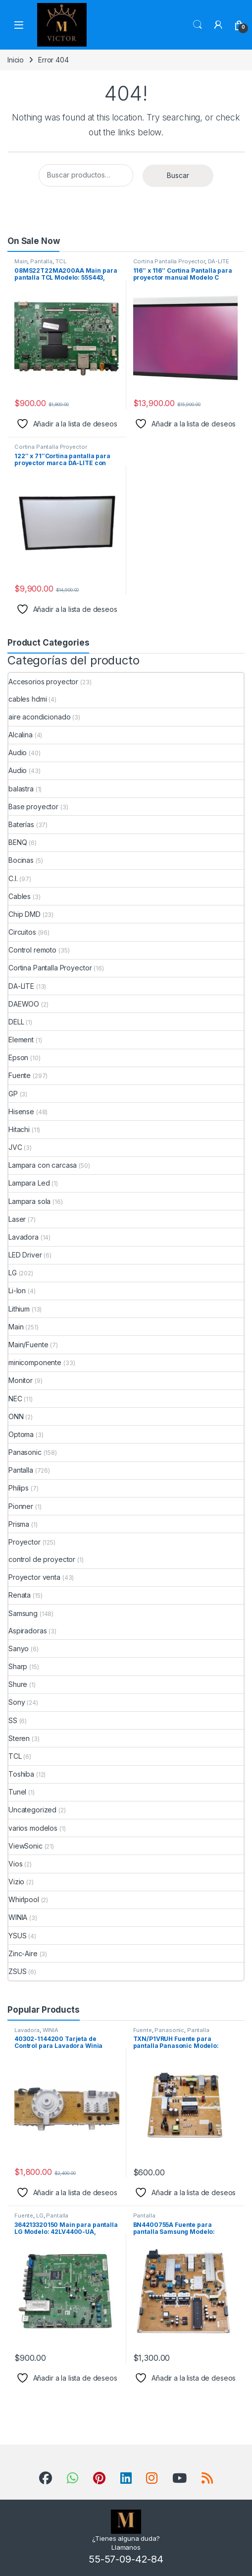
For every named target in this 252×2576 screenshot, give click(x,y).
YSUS (17, 1935)
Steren (19, 1738)
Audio (17, 752)
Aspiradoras (27, 1630)
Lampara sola (29, 1201)
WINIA (17, 1917)
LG (12, 1272)
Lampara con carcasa (42, 1165)
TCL (60, 261)
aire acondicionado (39, 717)
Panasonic (25, 1452)
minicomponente (34, 1362)
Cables (19, 896)
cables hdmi (27, 699)
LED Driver (25, 1255)
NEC (15, 1398)
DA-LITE (218, 261)
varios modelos (32, 1828)
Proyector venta (34, 1577)
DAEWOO (23, 1004)
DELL (16, 1022)
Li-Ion (17, 1290)
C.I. (12, 878)
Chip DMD (24, 914)
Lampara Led (29, 1183)
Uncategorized (32, 1809)
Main (20, 261)
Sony (16, 1702)
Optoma (21, 1434)
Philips (18, 1488)
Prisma (18, 1524)
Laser (17, 1219)
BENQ (17, 842)
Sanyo (18, 1648)
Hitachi (19, 1129)
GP (13, 1093)
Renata (19, 1595)
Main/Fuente (28, 1344)
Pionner (20, 1506)
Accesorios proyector (43, 681)
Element (21, 1039)
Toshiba (21, 1774)
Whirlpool (23, 1899)
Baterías (21, 824)
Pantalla (41, 261)
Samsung (23, 1613)
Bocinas (21, 860)
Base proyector (33, 806)
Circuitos (22, 932)
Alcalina (20, 734)
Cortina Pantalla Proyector (169, 261)
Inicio (15, 60)
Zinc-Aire (23, 1953)
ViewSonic (25, 1846)
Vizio (16, 1881)
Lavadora (23, 1237)
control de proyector (41, 1559)
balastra (21, 788)
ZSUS (17, 1971)
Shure (17, 1684)
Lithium (19, 1309)
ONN (16, 1416)
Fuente (19, 1075)
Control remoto (32, 950)
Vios (15, 1863)
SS (12, 1720)
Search (197, 24)
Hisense (21, 1111)
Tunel (17, 1792)
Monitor (20, 1380)
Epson (18, 1057)
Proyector (24, 1542)
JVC (15, 1147)
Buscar (178, 175)
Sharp (17, 1666)
